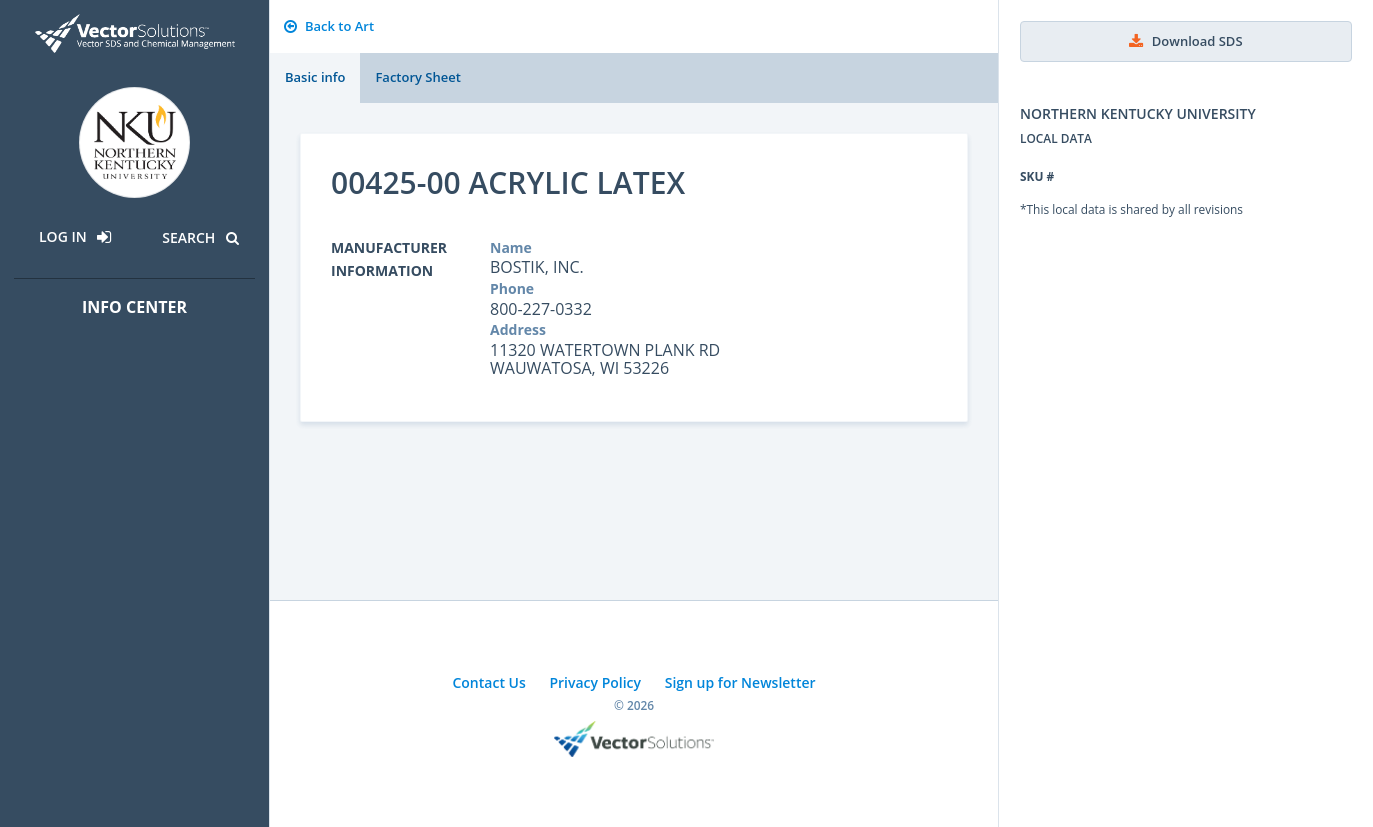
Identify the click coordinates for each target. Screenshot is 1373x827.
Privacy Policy (595, 682)
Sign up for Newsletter (740, 682)
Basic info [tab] (315, 77)
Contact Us (488, 682)
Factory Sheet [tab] (417, 77)
